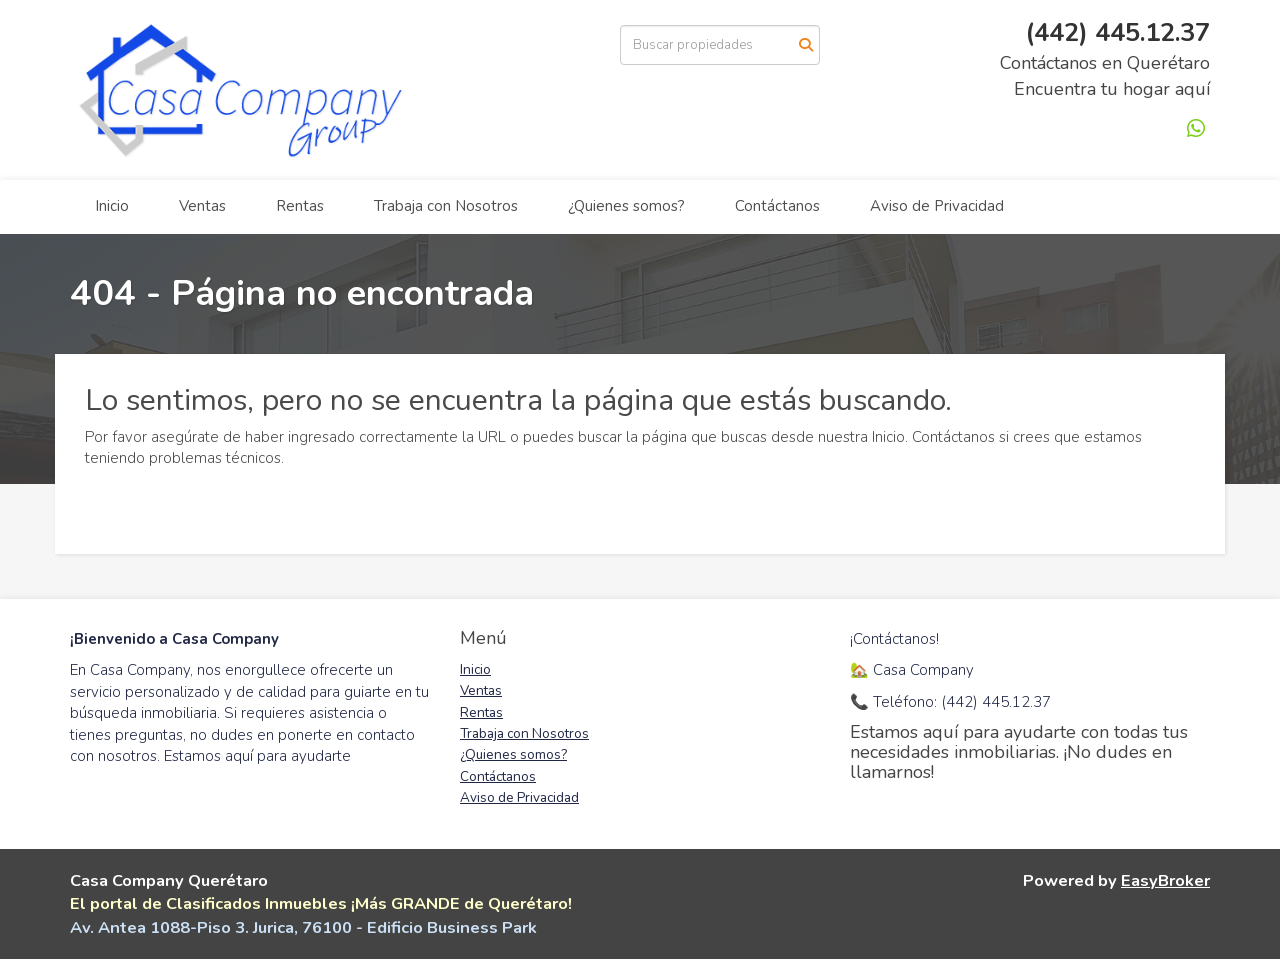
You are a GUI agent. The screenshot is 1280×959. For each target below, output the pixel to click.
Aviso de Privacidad (937, 206)
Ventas (202, 206)
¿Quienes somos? (626, 206)
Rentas (300, 206)
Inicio (112, 206)
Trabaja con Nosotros (446, 206)
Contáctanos (777, 206)
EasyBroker (1165, 880)
